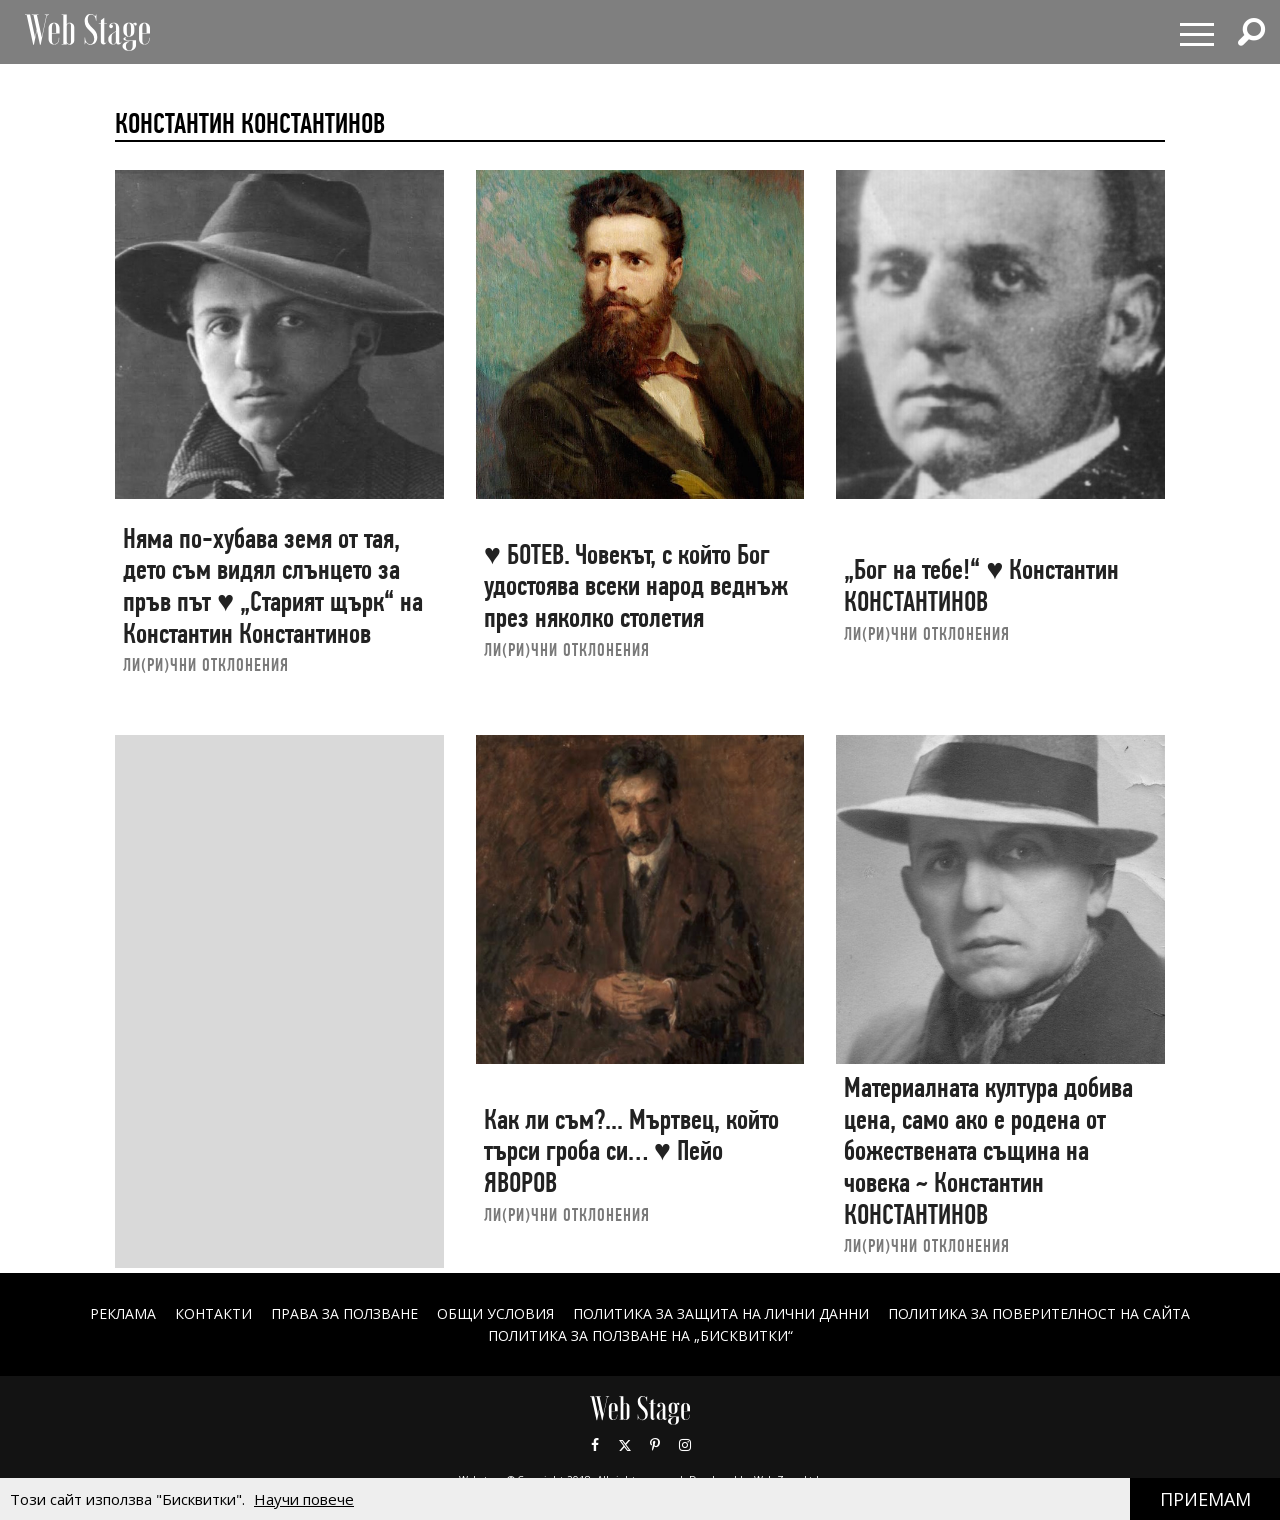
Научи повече (304, 1499)
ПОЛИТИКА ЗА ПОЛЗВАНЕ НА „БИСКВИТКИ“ (640, 1335)
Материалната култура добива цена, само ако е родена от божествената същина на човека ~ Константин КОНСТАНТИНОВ (988, 1151)
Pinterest (655, 1445)
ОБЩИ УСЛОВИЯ (495, 1313)
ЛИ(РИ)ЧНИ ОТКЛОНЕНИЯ (206, 664)
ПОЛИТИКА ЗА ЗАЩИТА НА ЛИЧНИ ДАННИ (721, 1313)
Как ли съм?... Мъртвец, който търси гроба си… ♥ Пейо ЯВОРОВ (631, 1151)
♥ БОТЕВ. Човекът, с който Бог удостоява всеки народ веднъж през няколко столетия (636, 586)
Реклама (123, 1313)
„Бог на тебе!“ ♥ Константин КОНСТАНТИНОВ (981, 585)
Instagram (685, 1445)
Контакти (213, 1313)
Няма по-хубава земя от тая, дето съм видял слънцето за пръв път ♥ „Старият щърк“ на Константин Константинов (273, 586)
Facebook (595, 1445)
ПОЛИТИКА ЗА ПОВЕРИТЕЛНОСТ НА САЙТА (1039, 1313)
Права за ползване (344, 1313)
